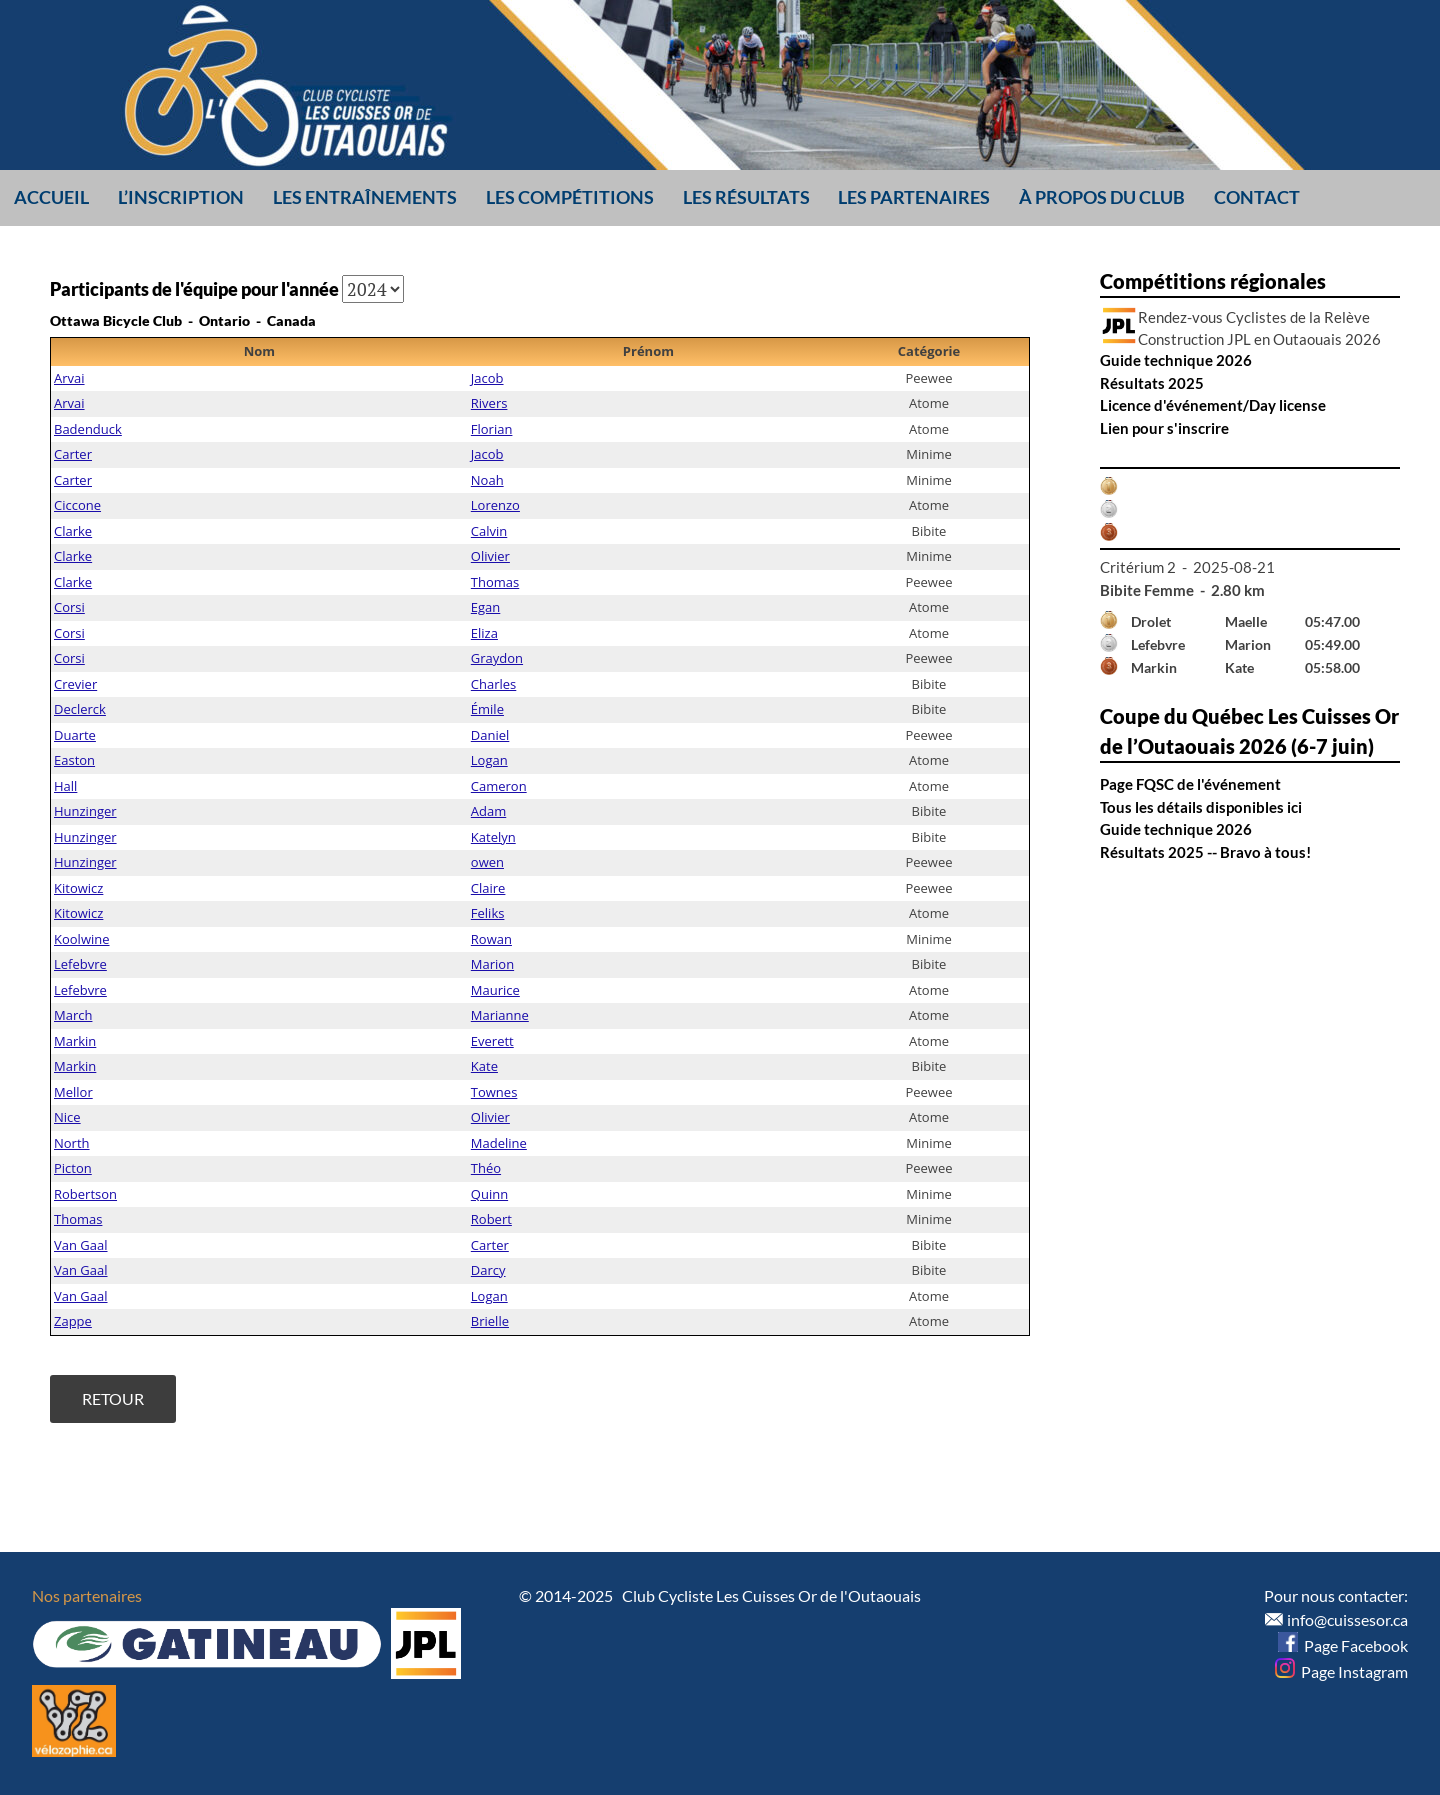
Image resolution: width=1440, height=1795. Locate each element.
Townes (494, 1092)
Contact (1257, 197)
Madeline (499, 1143)
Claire (488, 888)
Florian (492, 429)
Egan (485, 607)
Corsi (69, 607)
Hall (65, 786)
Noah (487, 480)
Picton (73, 1168)
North (72, 1143)
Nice (67, 1117)
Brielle (490, 1321)
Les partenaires (914, 197)
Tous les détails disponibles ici (1201, 807)
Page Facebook (1343, 1645)
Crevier (75, 684)
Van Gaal (81, 1245)
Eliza (484, 633)
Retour (113, 1398)
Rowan (491, 939)
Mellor (73, 1092)
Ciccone (77, 505)
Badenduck (88, 429)
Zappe (73, 1321)
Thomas (495, 582)
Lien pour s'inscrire (1164, 428)
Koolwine (82, 939)
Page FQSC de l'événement (1190, 784)
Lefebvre (80, 964)
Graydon (497, 658)
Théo (486, 1168)
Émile (487, 709)
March (73, 1015)
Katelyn (493, 837)
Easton (74, 760)
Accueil (51, 197)
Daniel (490, 735)
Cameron (499, 786)
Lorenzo (495, 505)
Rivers (489, 403)
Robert (491, 1219)
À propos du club (1102, 197)
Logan (489, 760)
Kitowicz (78, 888)
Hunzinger (85, 811)
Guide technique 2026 (1176, 360)
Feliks (488, 913)
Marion (492, 964)
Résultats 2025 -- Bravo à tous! (1205, 852)
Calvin (489, 531)
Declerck (80, 709)
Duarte (75, 735)
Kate (484, 1066)
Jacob (487, 378)
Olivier (490, 556)
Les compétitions (570, 197)
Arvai (69, 378)
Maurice (495, 990)
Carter (73, 454)
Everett (492, 1041)
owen (487, 862)
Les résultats (746, 197)
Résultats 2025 (1152, 383)
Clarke (73, 531)
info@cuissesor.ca (1347, 1619)
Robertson (85, 1194)
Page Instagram (1341, 1671)
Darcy (488, 1270)
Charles (493, 684)
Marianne (500, 1015)
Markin (75, 1041)
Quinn (489, 1194)
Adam (488, 811)
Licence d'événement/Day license (1213, 405)
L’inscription (181, 197)
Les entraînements (365, 197)
